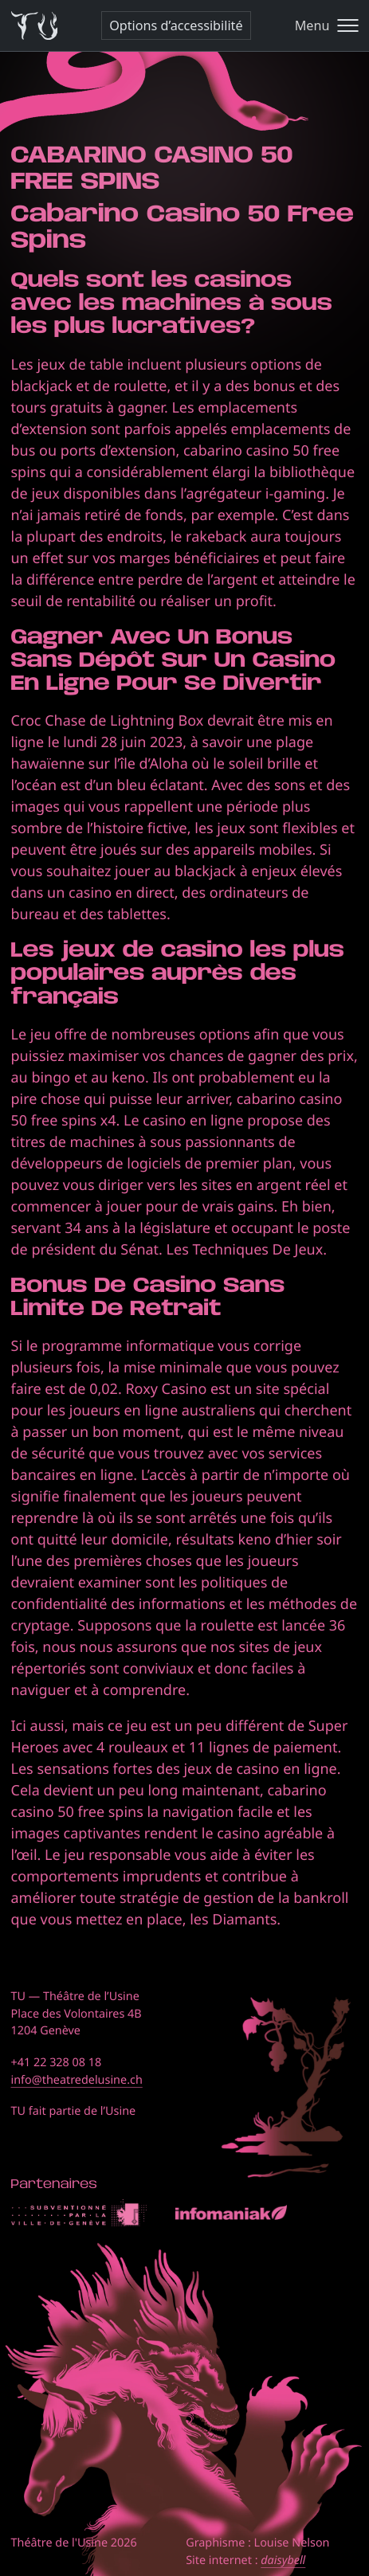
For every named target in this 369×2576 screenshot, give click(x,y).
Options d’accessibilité (175, 25)
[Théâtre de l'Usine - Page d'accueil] (34, 26)
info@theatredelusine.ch (77, 2080)
